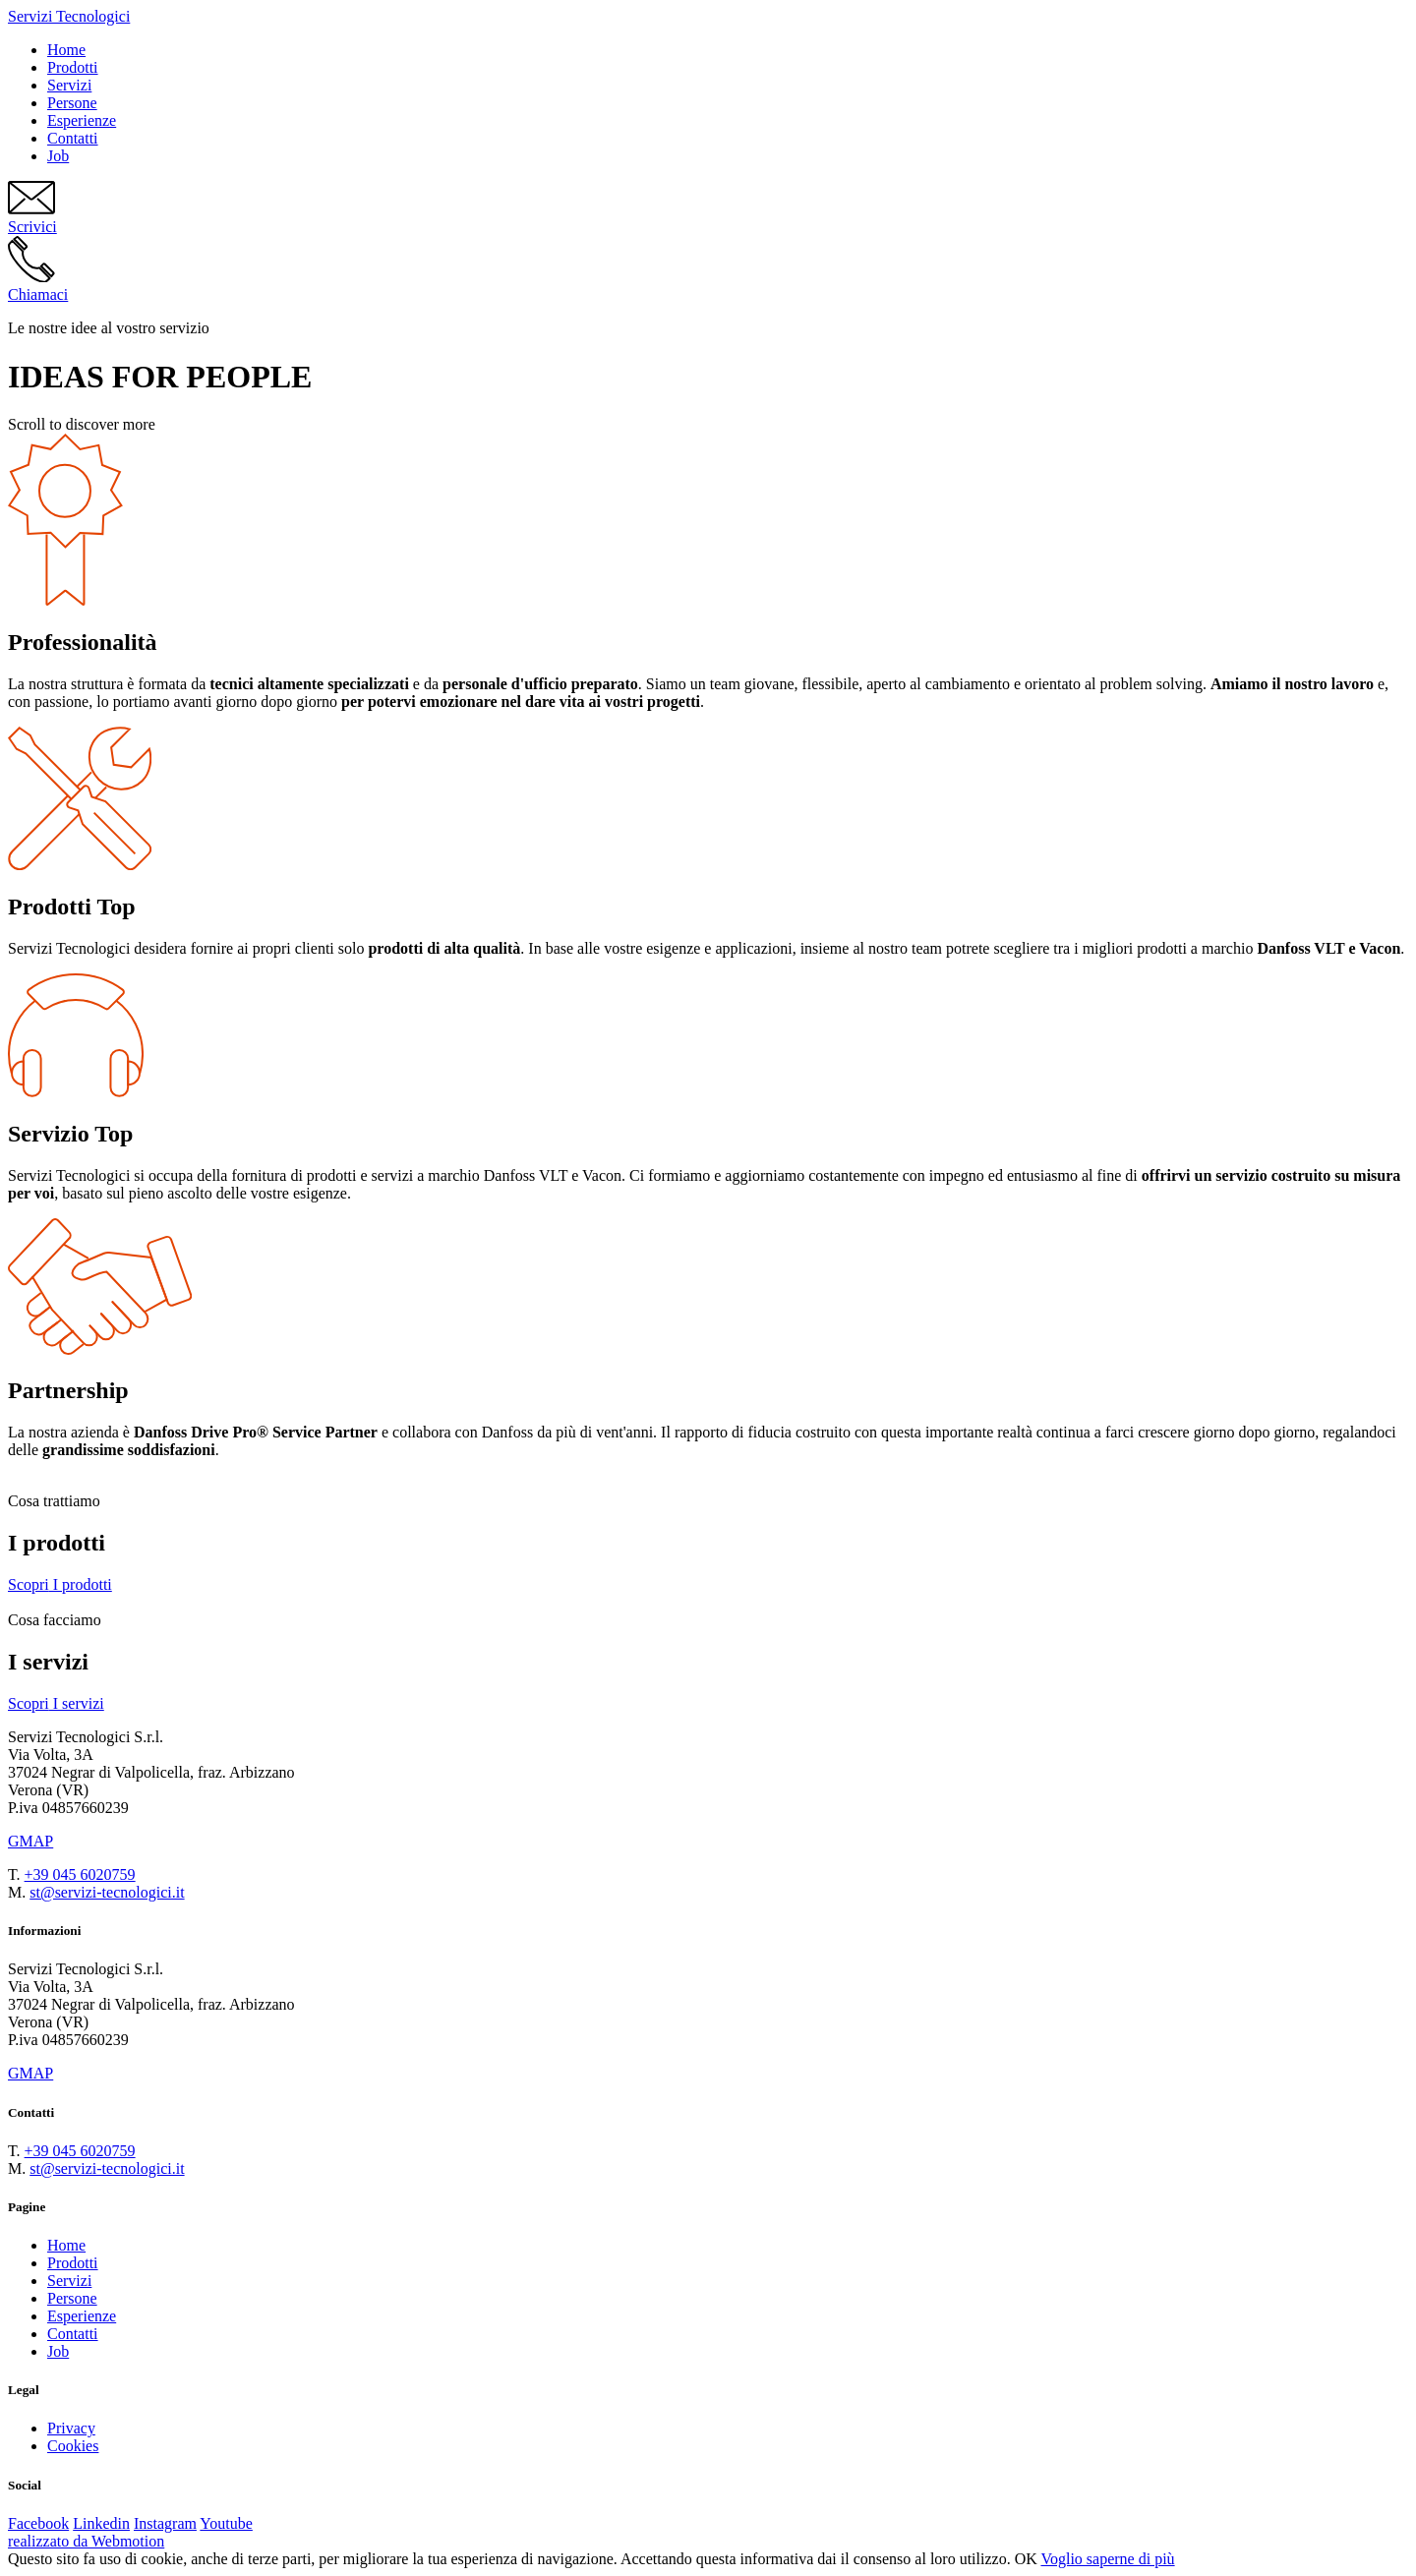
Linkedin (101, 2523)
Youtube (226, 2523)
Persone (72, 102)
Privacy (71, 2428)
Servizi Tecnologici (69, 16)
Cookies (72, 2445)
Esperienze (81, 120)
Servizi (69, 85)
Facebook (38, 2523)
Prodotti (72, 67)
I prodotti (60, 1584)
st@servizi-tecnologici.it (107, 1892)
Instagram (165, 2523)
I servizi (56, 1703)
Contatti (72, 138)
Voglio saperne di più (1107, 2558)
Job (58, 155)
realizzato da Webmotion (86, 2541)
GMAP (30, 1841)
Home (66, 49)
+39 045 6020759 (80, 1874)
